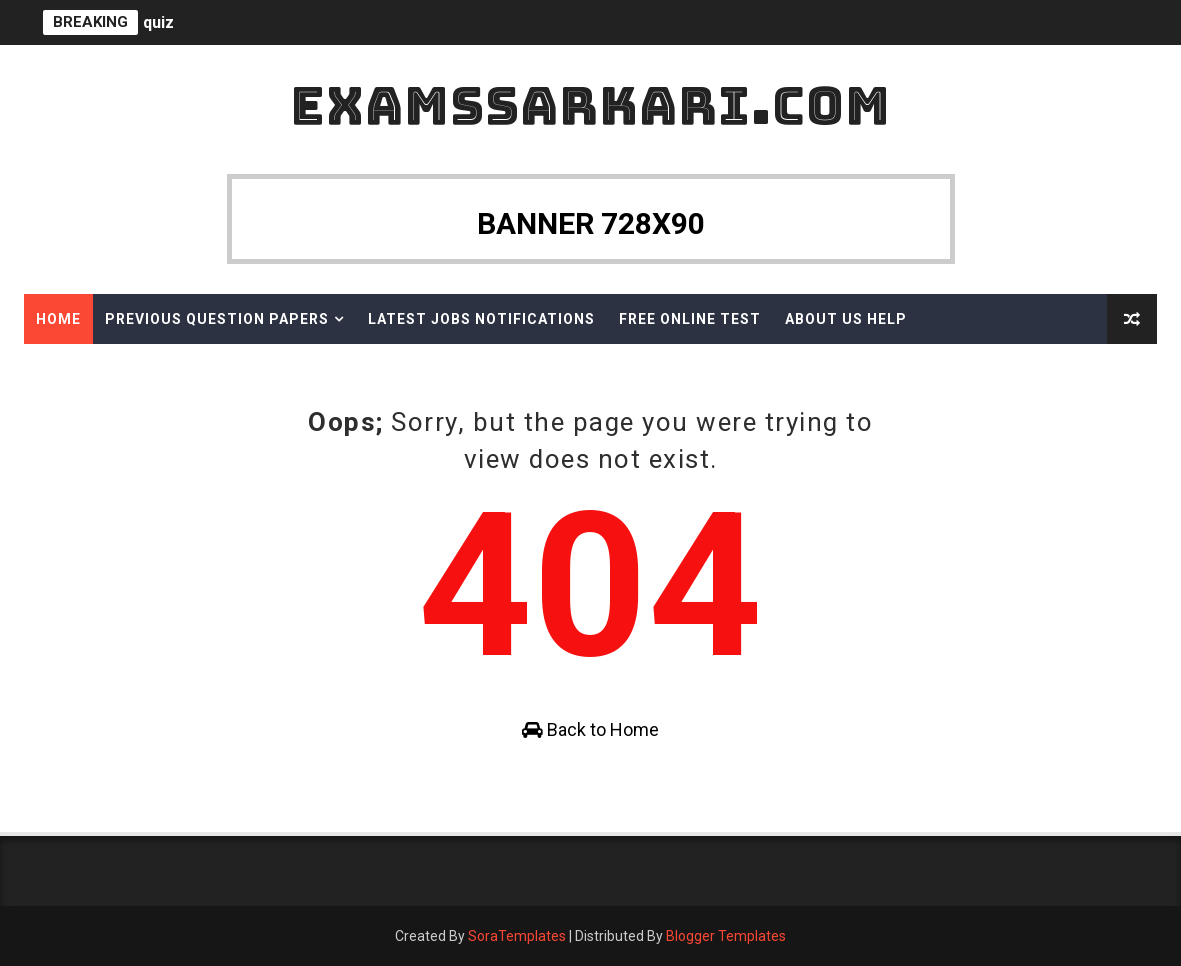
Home (58, 319)
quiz (158, 22)
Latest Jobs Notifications (481, 319)
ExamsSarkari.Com (590, 105)
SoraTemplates (517, 936)
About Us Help (846, 319)
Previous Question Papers (217, 319)
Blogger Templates (726, 936)
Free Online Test (690, 319)
